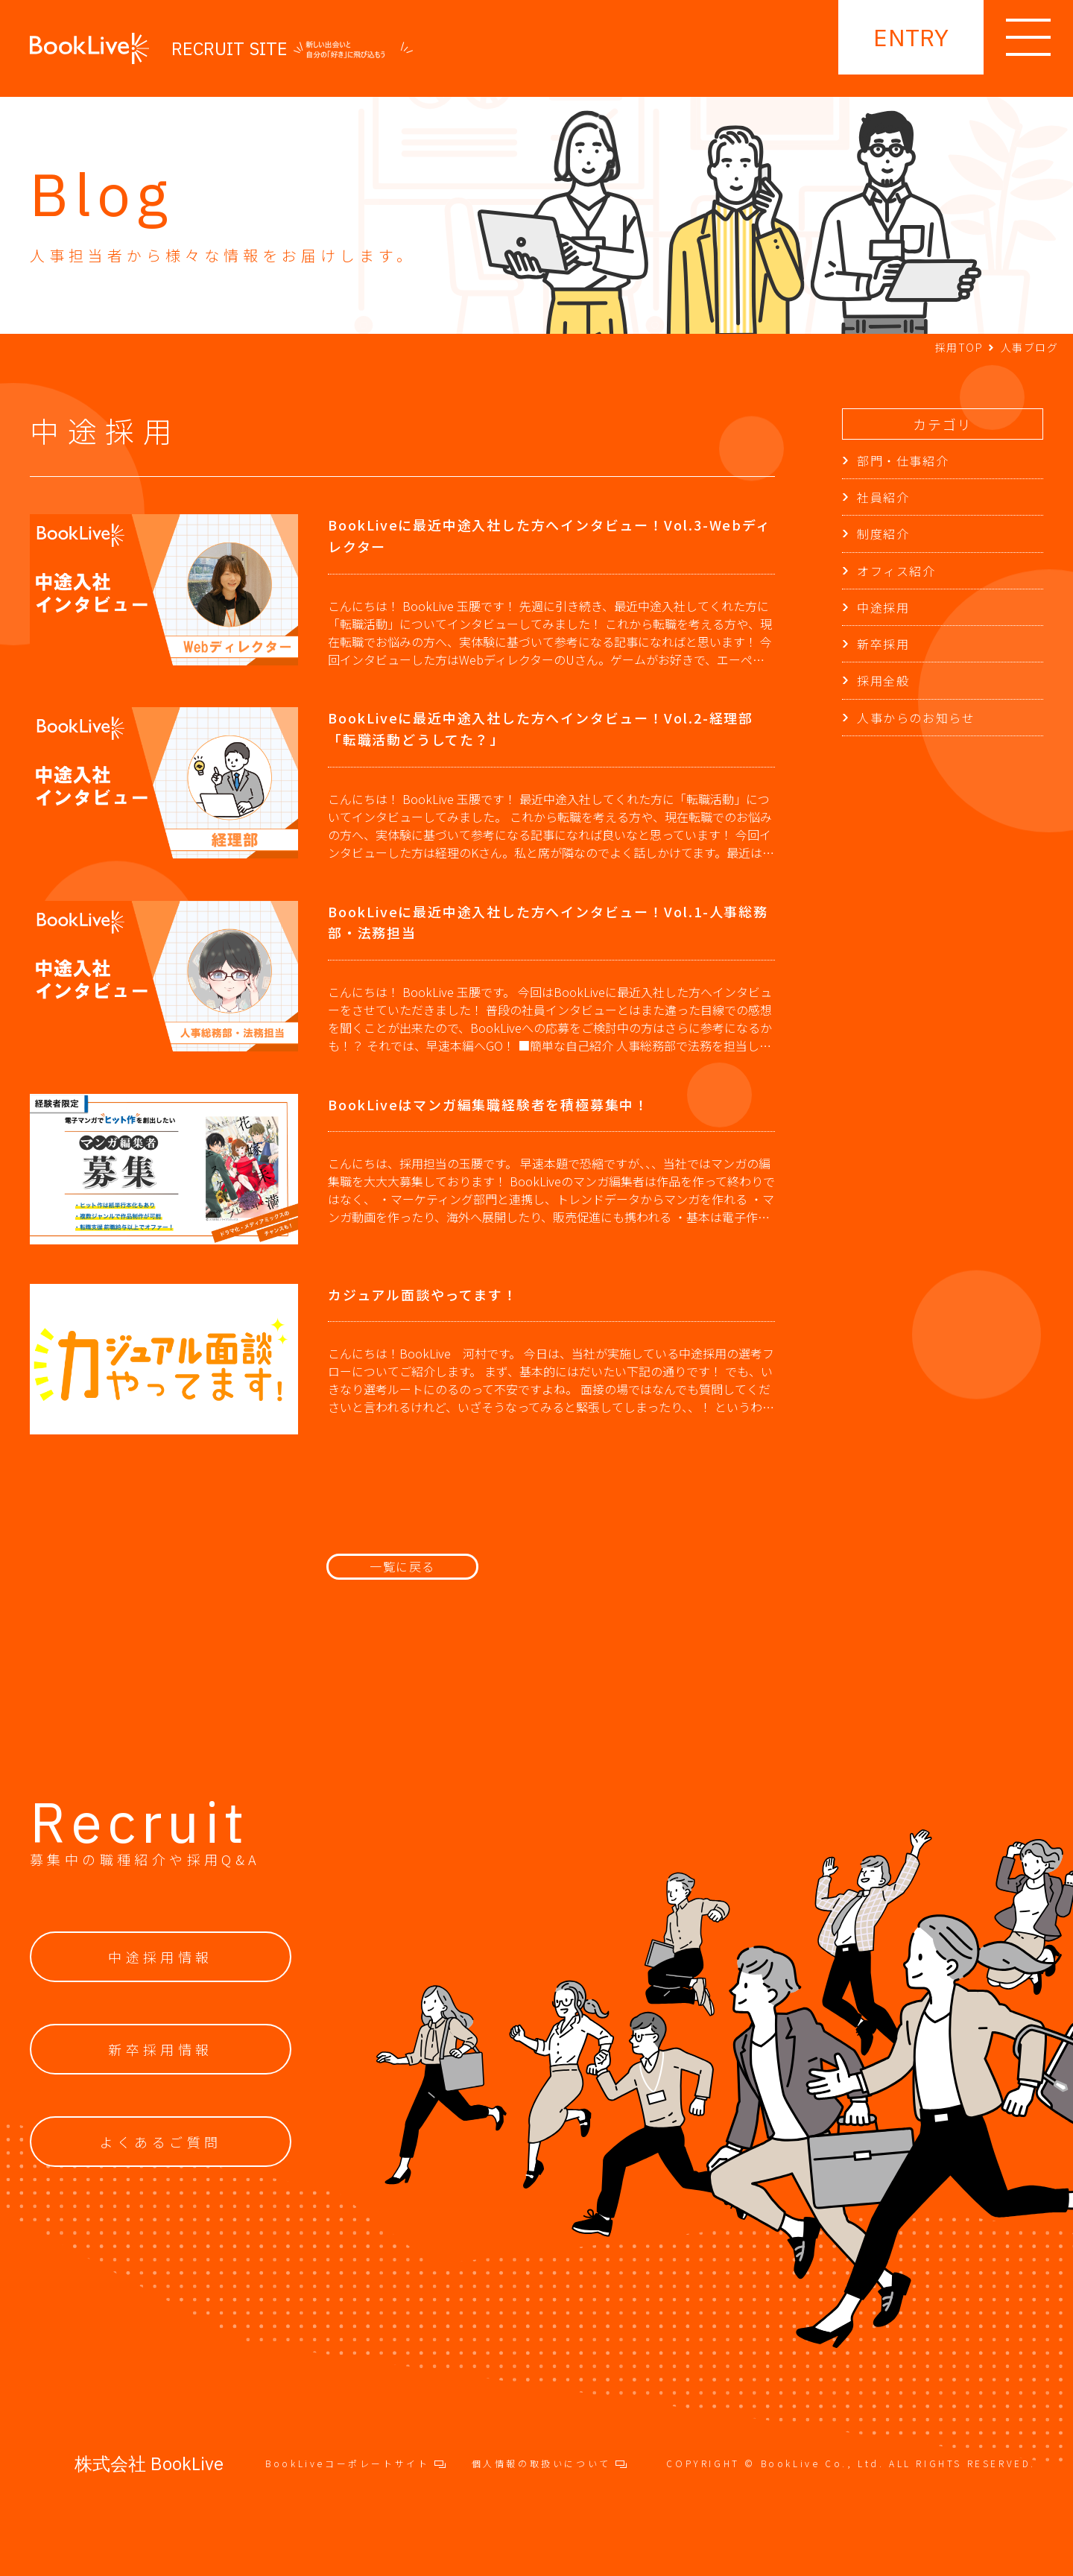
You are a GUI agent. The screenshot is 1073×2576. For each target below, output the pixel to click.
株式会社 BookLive (149, 2463)
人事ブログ (1029, 347)
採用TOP (959, 347)
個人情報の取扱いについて (549, 2463)
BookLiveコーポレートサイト (355, 2463)
